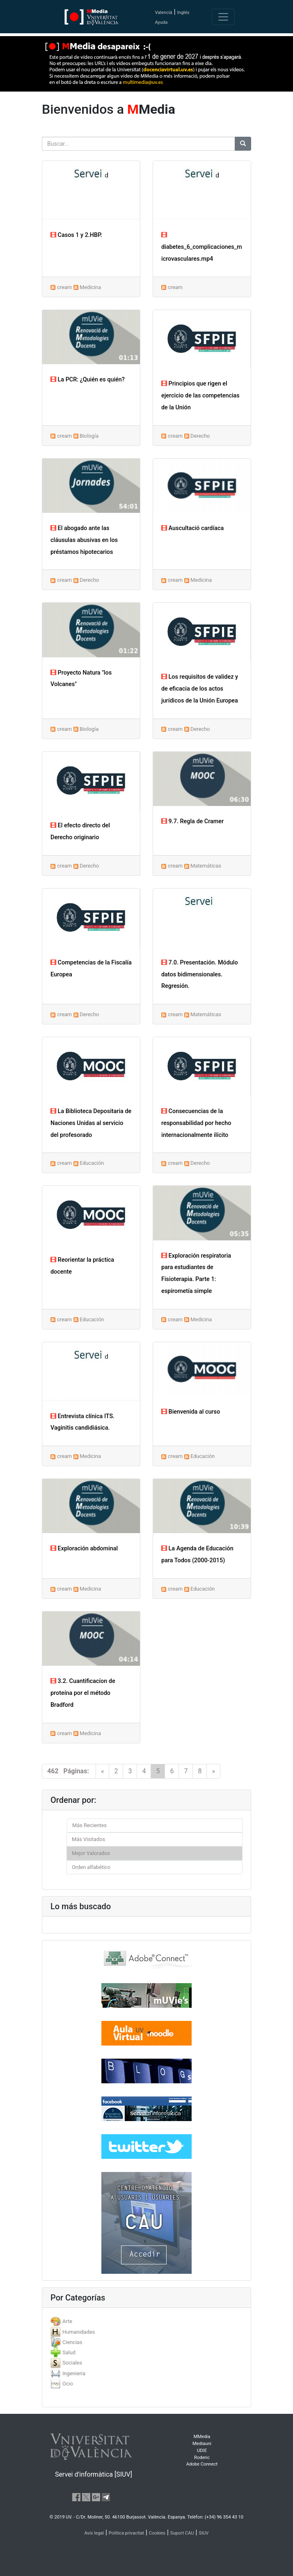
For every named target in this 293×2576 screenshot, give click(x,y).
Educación (92, 1163)
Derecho (200, 436)
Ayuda (161, 22)
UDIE (202, 2450)
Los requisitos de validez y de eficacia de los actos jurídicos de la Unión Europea (199, 688)
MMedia (202, 2436)
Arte (67, 2321)
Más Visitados (88, 1839)
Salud (69, 2352)
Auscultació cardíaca (192, 528)
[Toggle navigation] (223, 17)
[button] (22, 1288)
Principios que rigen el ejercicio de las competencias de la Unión (200, 395)
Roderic (202, 2457)
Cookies (157, 2533)
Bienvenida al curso (190, 1411)
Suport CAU (182, 2533)
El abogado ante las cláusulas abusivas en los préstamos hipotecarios (84, 540)
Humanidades (78, 2332)
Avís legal (94, 2533)
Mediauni (201, 2443)
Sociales (72, 2363)
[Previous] (103, 1771)
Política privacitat (126, 2533)
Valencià (163, 12)
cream (64, 287)
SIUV (203, 2533)
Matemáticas (205, 866)
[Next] (213, 1771)
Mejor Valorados (91, 1853)
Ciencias (72, 2342)
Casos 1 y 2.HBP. (76, 235)
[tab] (146, 2321)
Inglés (183, 12)
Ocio (67, 2384)
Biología (89, 436)
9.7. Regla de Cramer (192, 821)
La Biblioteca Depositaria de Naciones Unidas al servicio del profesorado (90, 1123)
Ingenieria (73, 2373)
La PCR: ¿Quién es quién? (87, 379)
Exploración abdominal (84, 1548)
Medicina (90, 287)
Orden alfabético (91, 1867)
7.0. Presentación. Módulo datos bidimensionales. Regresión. (199, 974)
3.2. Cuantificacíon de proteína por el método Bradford (82, 1693)
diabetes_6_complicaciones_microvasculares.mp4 (201, 247)
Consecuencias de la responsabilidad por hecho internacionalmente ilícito (196, 1123)
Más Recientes (89, 1825)
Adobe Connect (201, 2464)
